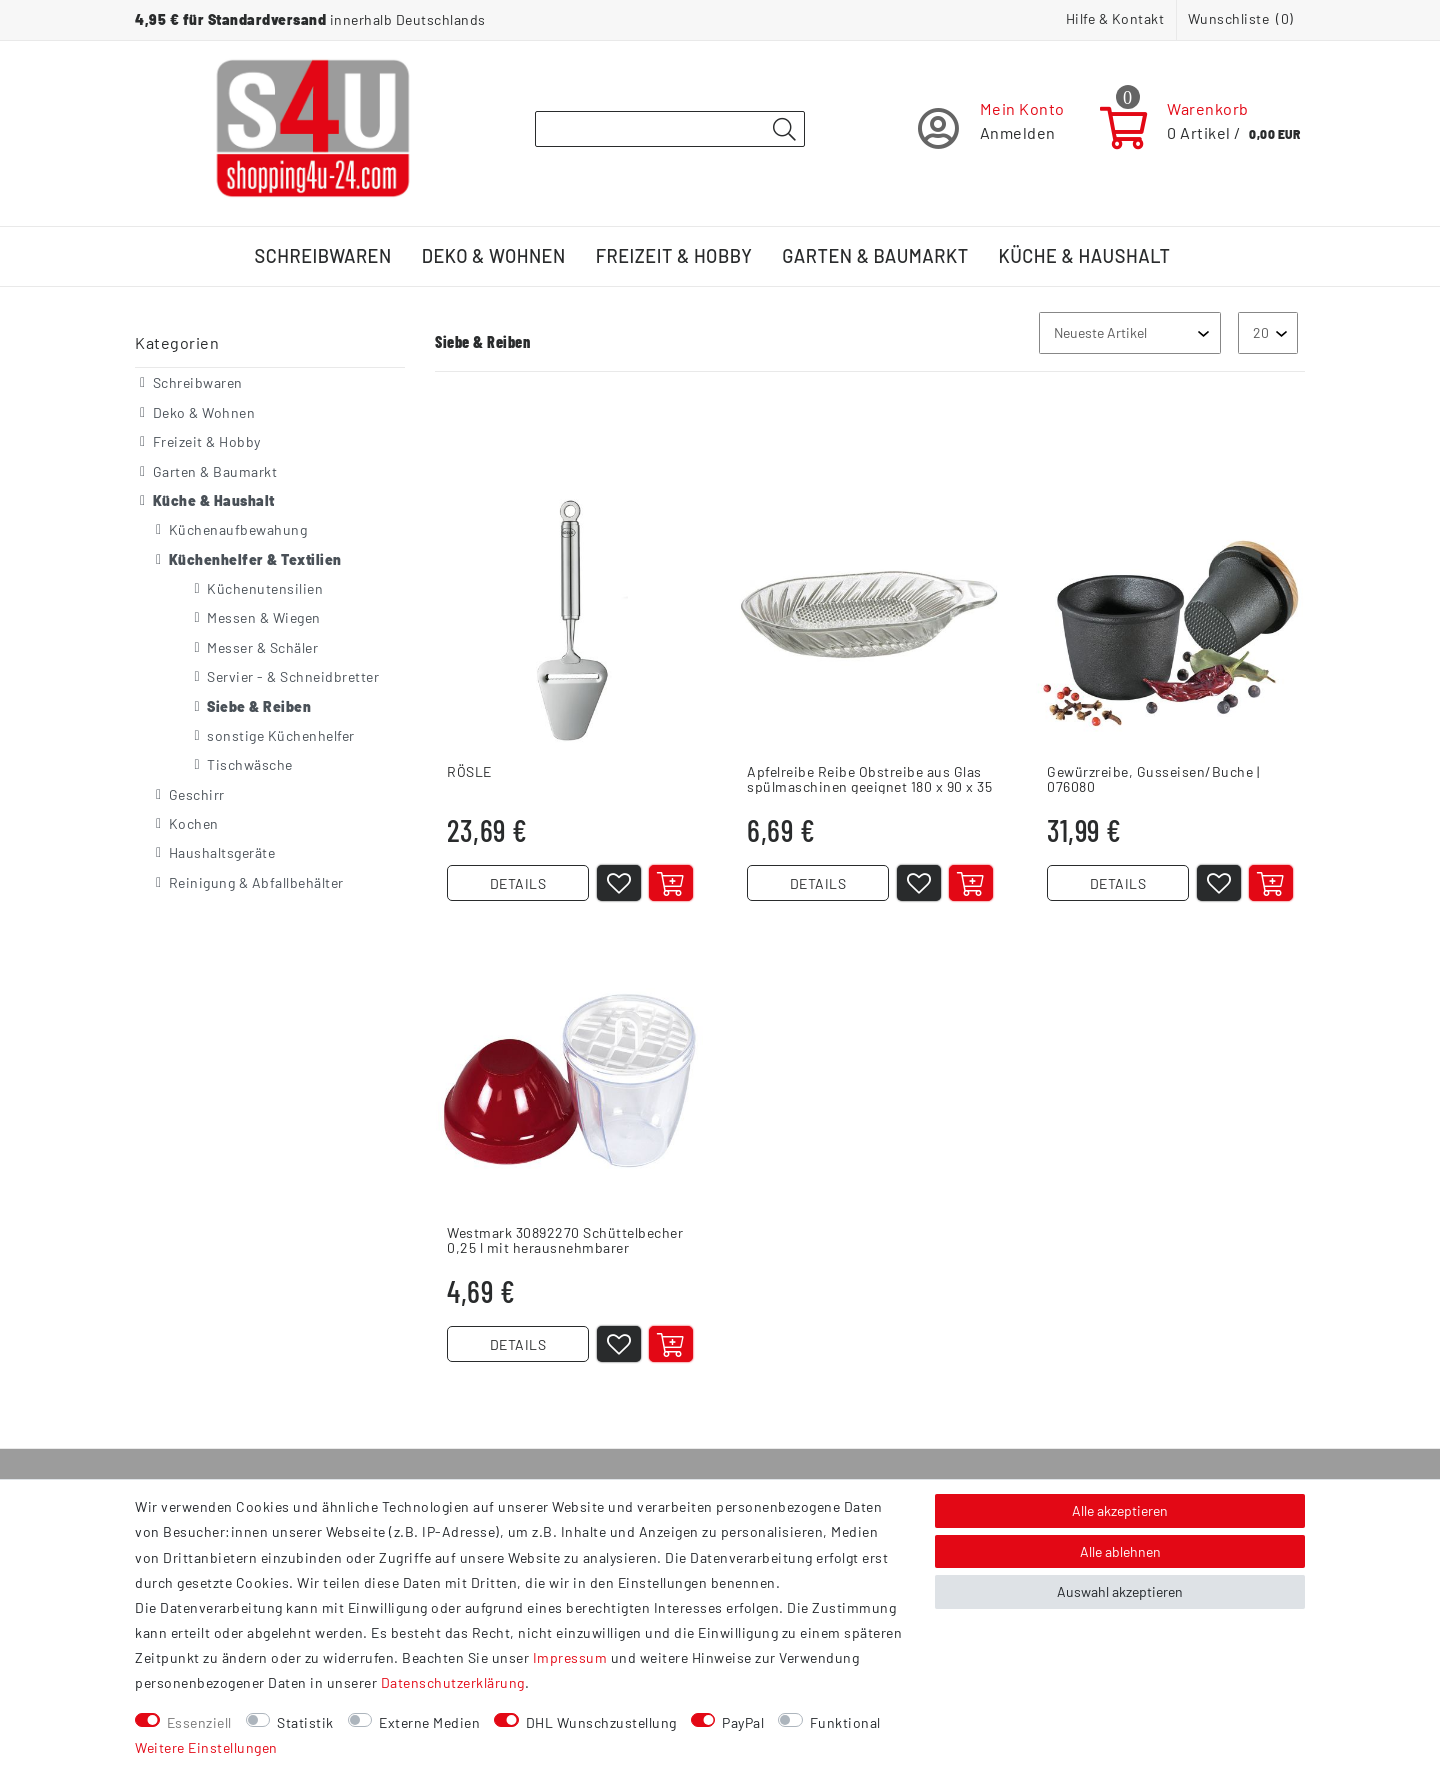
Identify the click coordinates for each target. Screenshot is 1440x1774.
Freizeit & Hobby (674, 256)
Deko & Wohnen (494, 256)
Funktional (845, 1722)
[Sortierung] (1130, 332)
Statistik (305, 1722)
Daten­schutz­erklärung (453, 1682)
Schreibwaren (323, 256)
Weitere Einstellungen (206, 1747)
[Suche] (784, 130)
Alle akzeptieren (1120, 1510)
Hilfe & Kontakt (1115, 18)
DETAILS (518, 883)
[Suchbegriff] (670, 129)
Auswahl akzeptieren (1120, 1591)
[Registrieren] (991, 128)
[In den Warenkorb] (671, 883)
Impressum (570, 1657)
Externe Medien (429, 1722)
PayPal (743, 1722)
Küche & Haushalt (1085, 256)
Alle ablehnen (1120, 1551)
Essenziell (199, 1722)
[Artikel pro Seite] (1268, 332)
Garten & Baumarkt (875, 256)
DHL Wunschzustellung (601, 1722)
